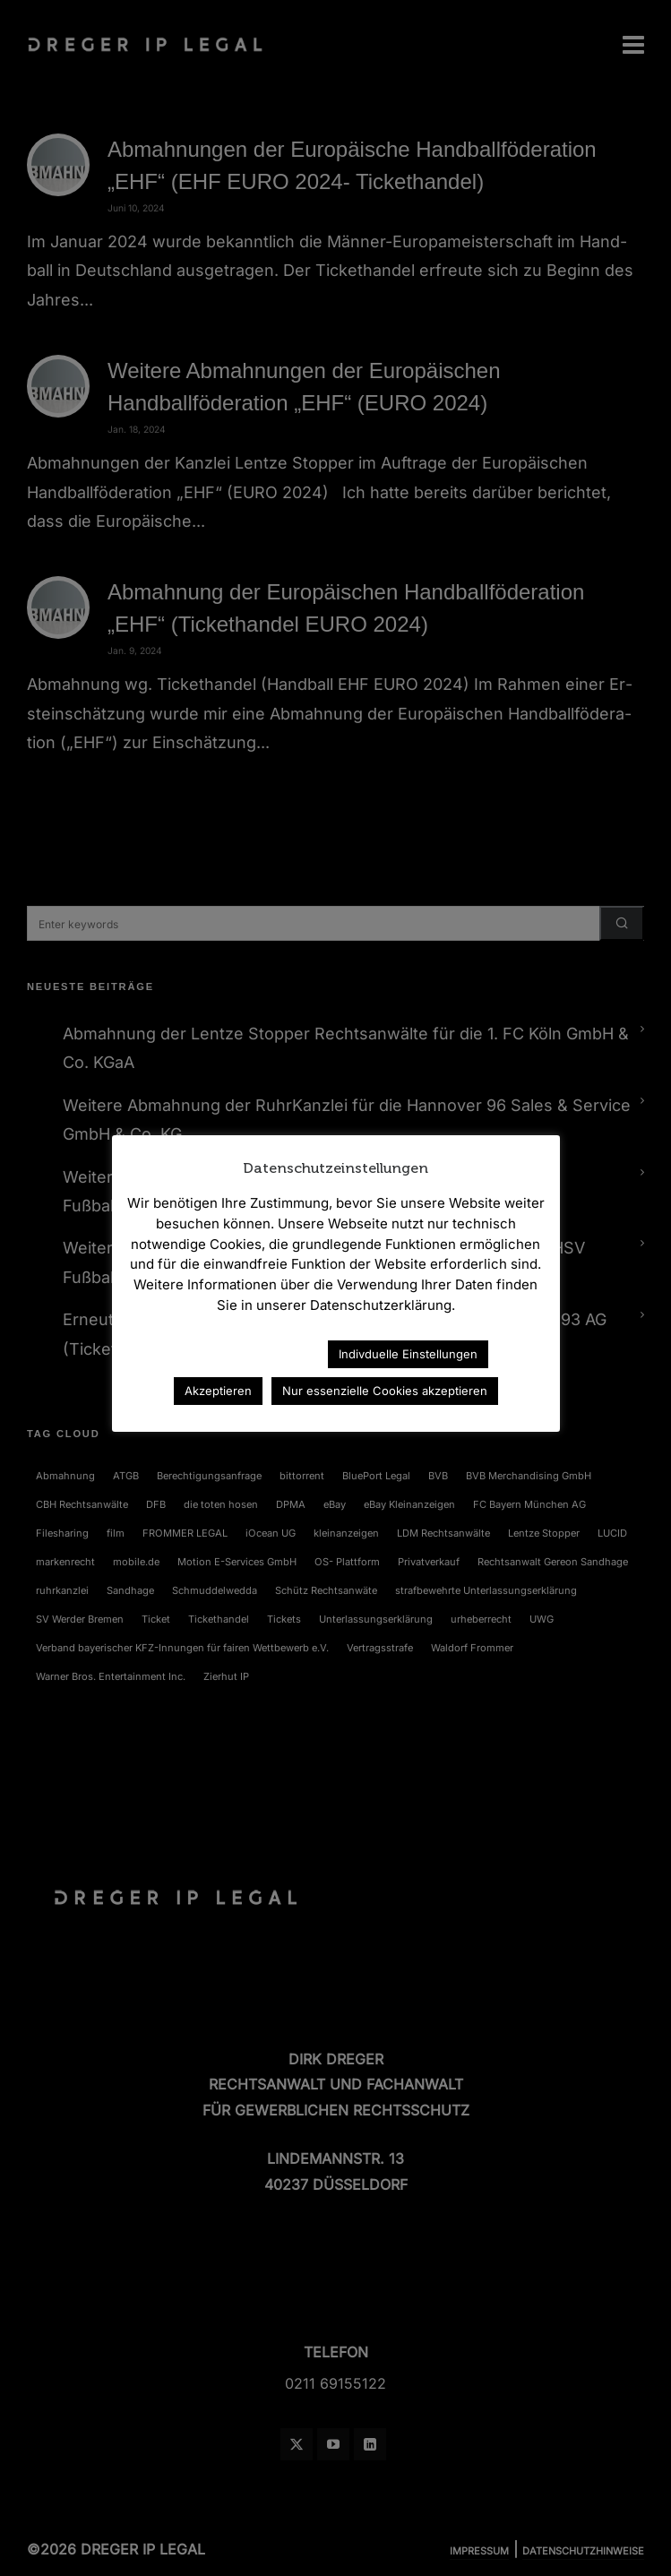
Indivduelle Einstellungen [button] (408, 1354)
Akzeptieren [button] (218, 1390)
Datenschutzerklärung (235, 1353)
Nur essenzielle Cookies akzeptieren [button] (384, 1390)
